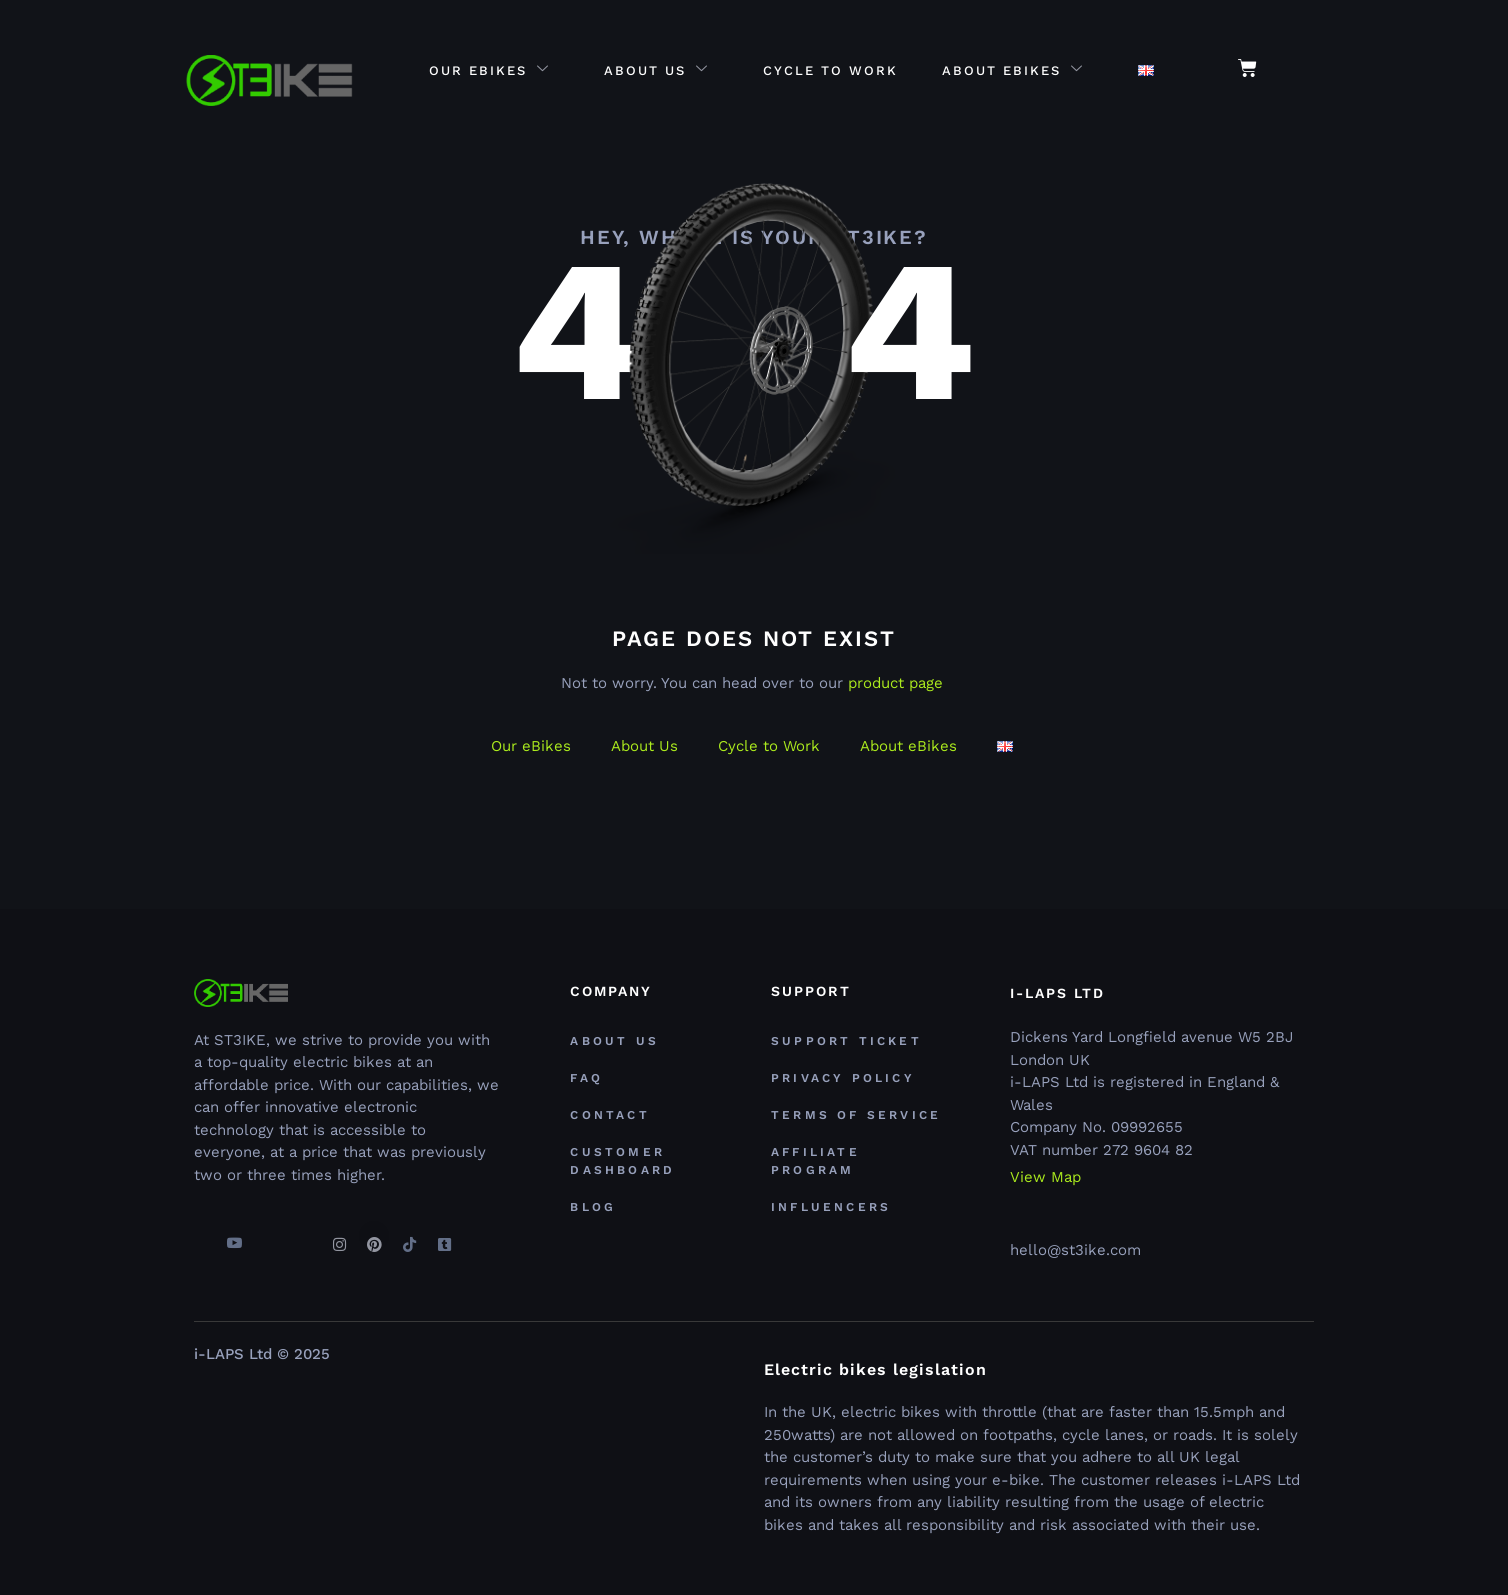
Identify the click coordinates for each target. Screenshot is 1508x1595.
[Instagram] (339, 1236)
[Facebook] (199, 1236)
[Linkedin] (304, 1236)
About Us (656, 70)
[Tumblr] (444, 1236)
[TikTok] (409, 1236)
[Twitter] (269, 1236)
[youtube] (234, 1236)
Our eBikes (489, 70)
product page (895, 683)
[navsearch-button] (1305, 70)
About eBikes (1013, 70)
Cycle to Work (830, 70)
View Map (1045, 1177)
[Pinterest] (374, 1236)
